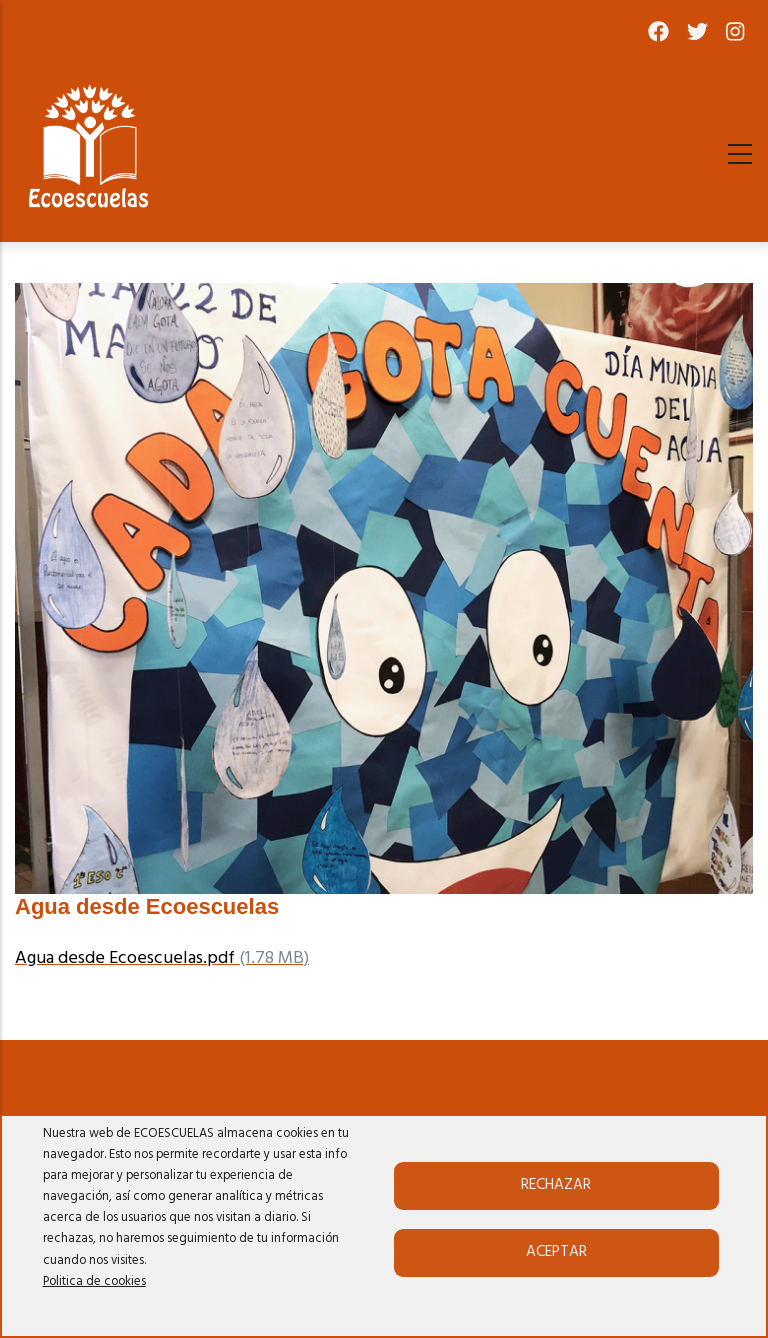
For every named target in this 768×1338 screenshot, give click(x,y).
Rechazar (556, 1185)
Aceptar (556, 1252)
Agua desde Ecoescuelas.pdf (125, 958)
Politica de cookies (94, 1282)
